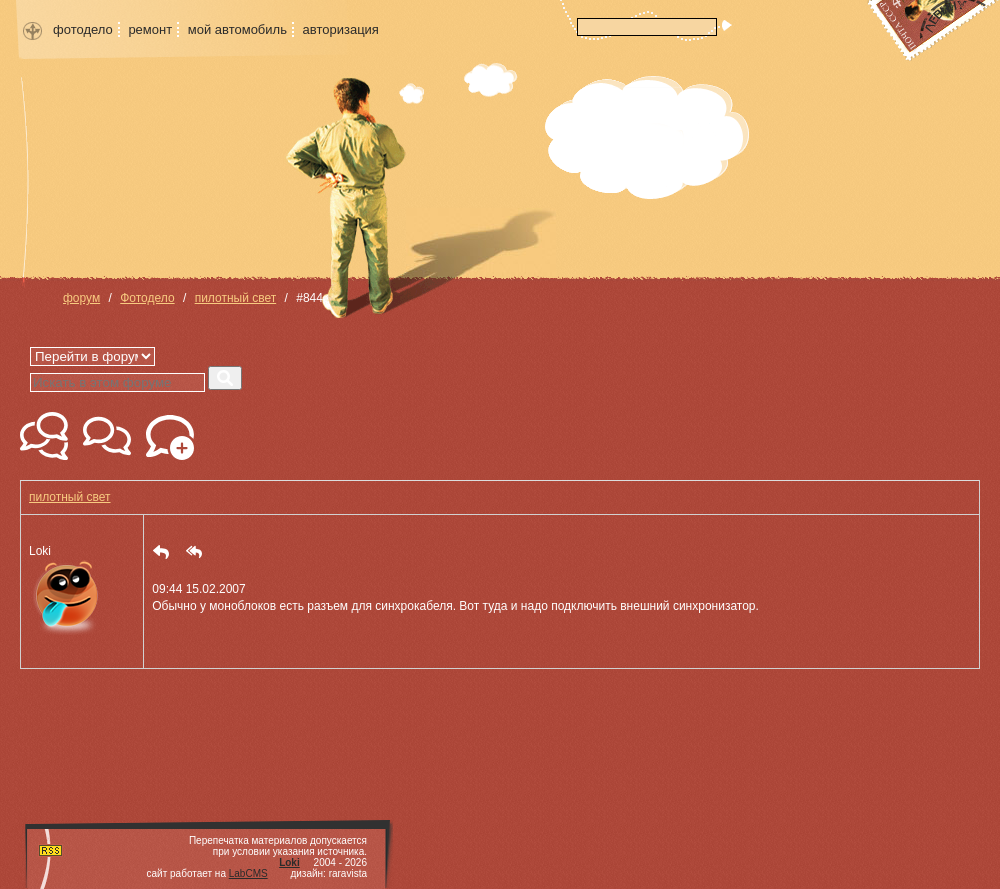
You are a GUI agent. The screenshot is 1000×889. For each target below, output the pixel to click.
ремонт (150, 29)
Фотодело (147, 298)
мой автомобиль (237, 29)
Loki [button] (66, 592)
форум (81, 298)
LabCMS (248, 873)
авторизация (341, 29)
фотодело (83, 29)
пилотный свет (236, 298)
